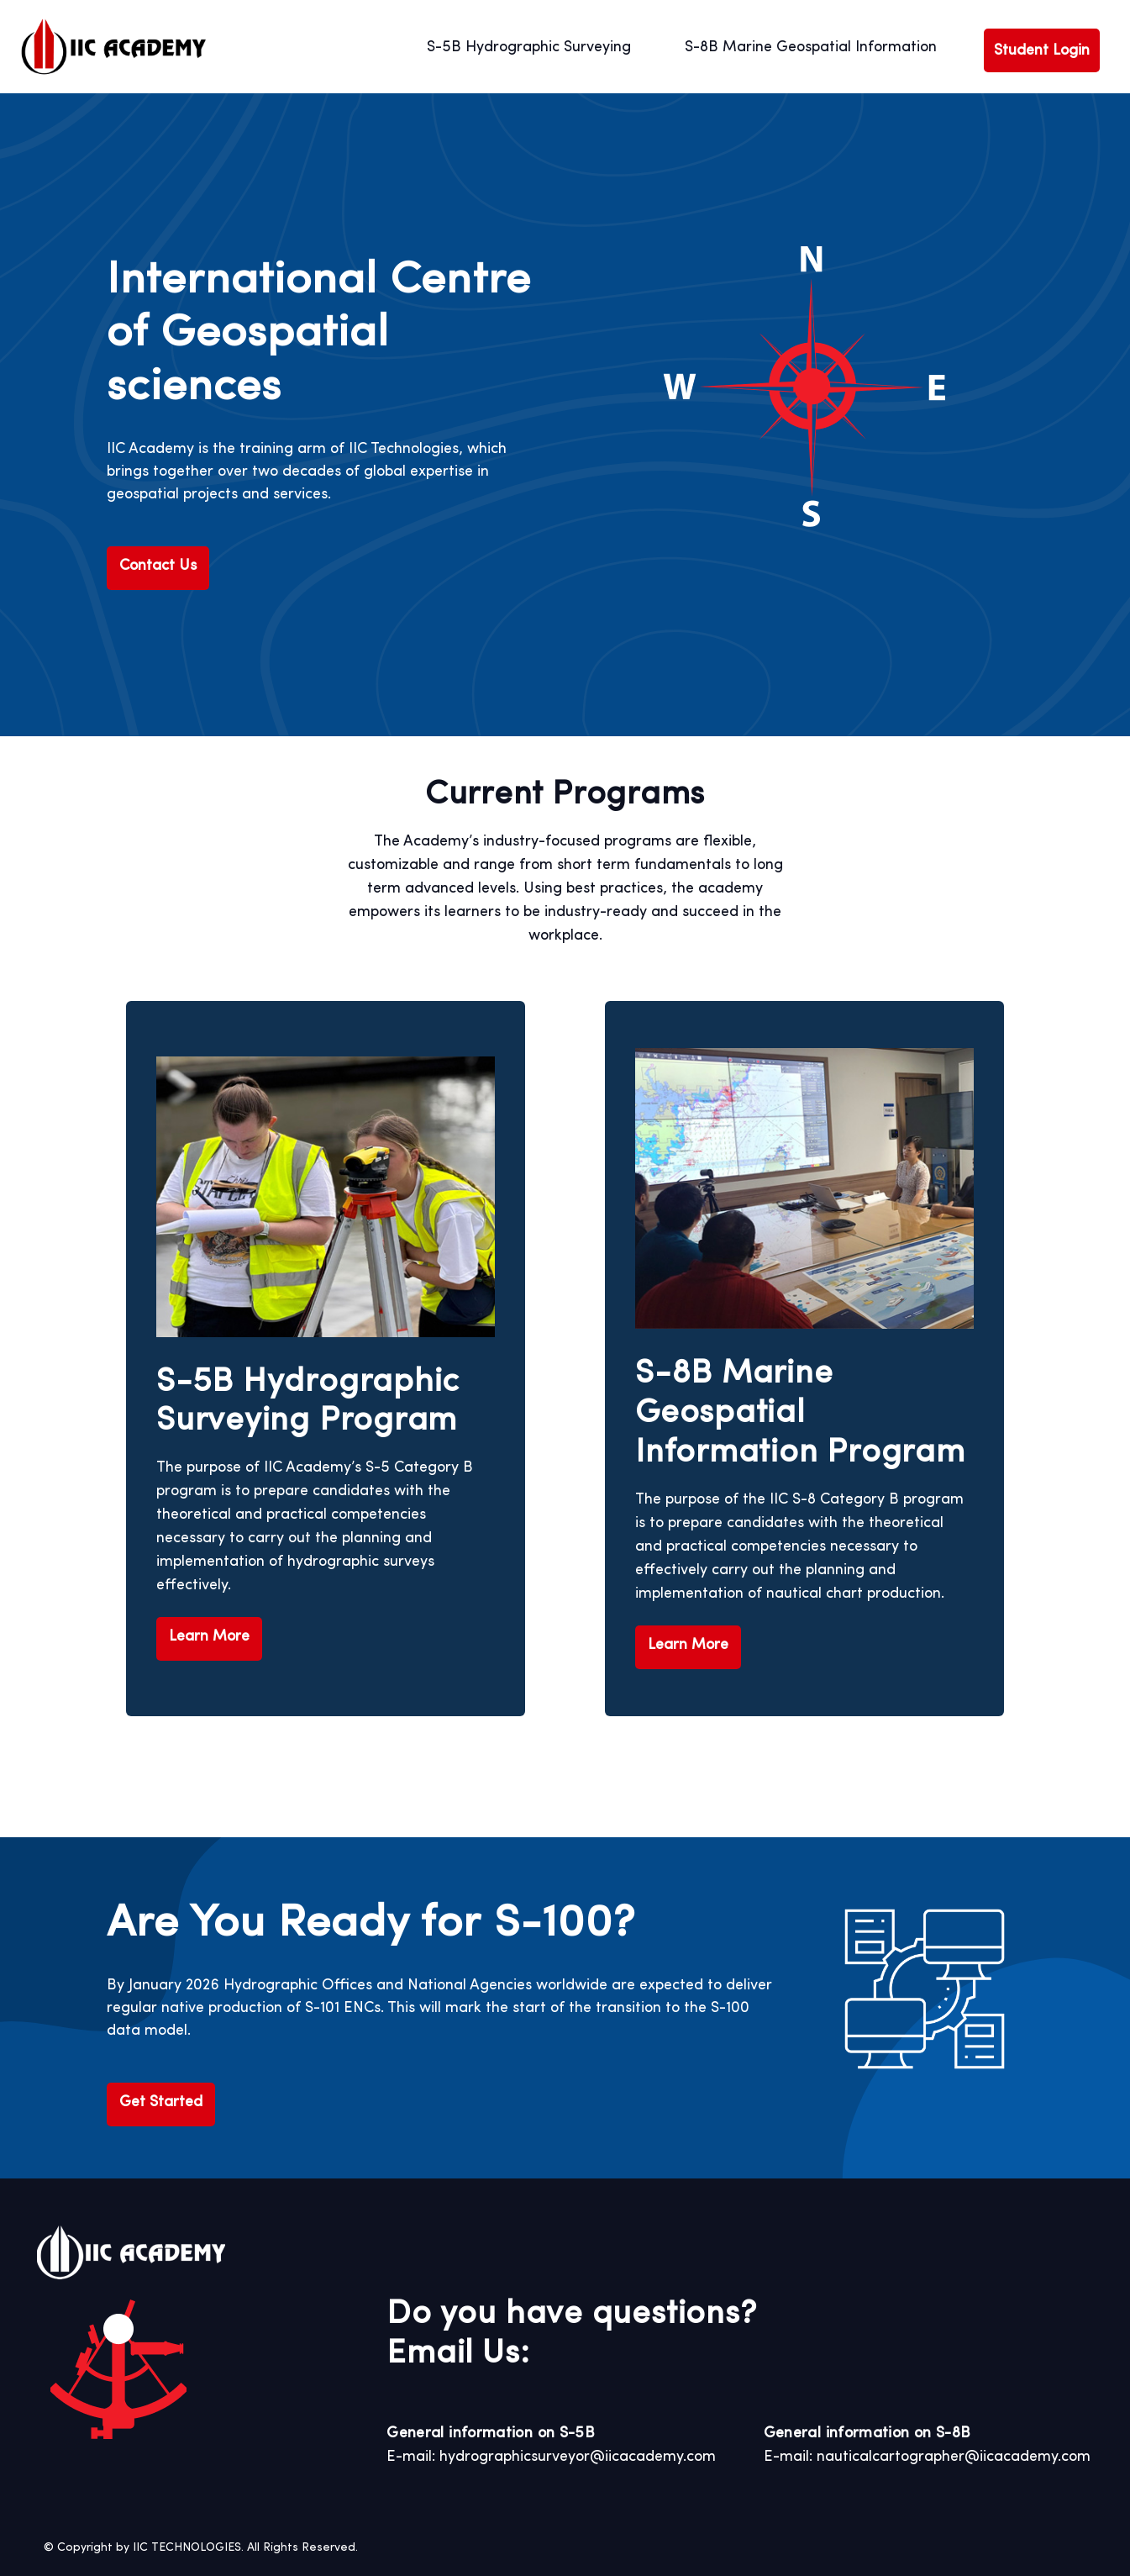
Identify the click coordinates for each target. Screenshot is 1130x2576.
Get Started (160, 2102)
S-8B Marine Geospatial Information (811, 47)
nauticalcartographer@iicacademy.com (954, 2456)
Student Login (1042, 50)
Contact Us (158, 565)
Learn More (209, 1636)
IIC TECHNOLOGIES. (188, 2547)
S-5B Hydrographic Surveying (529, 47)
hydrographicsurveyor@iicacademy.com (577, 2456)
